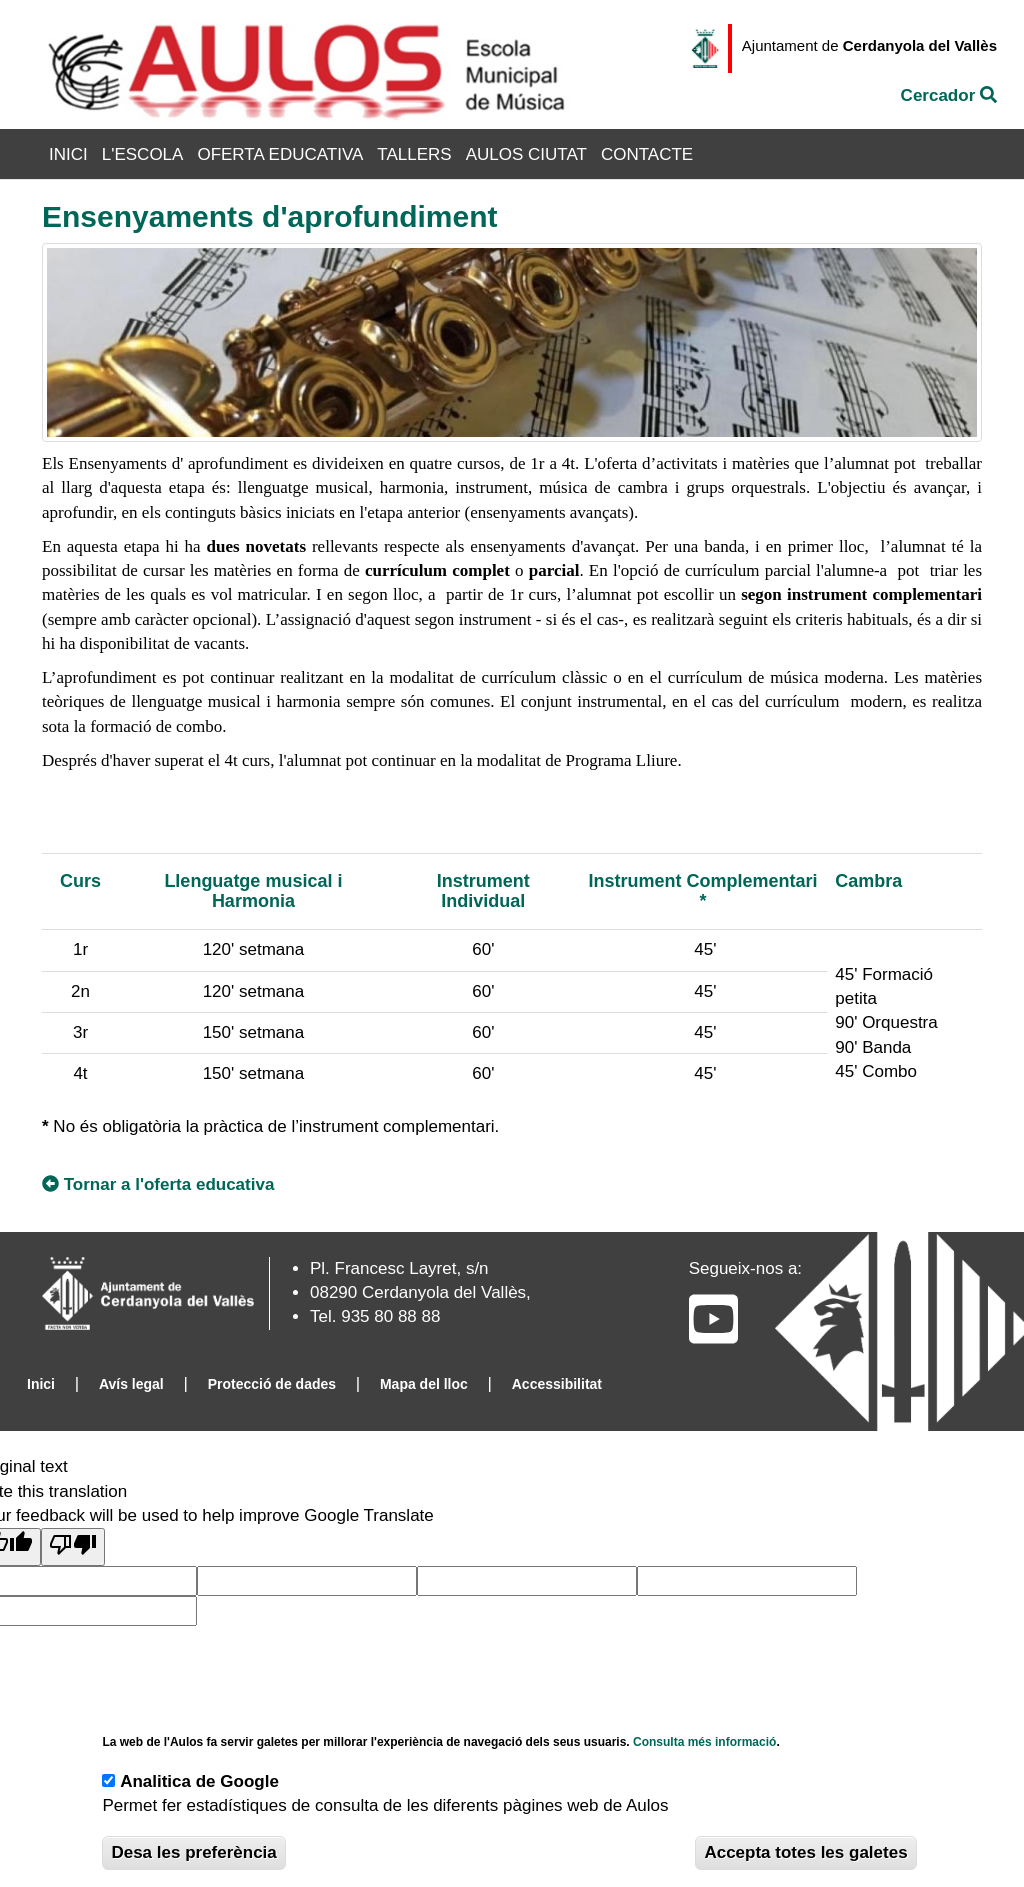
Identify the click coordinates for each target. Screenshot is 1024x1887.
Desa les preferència (193, 1852)
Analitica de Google (199, 1781)
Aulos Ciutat (526, 154)
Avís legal (131, 1384)
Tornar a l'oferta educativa (158, 1184)
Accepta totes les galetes (805, 1852)
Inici (68, 154)
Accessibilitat (557, 1384)
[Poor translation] (73, 1546)
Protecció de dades (272, 1384)
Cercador (949, 95)
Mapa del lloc (424, 1384)
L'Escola (143, 154)
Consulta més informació (704, 1742)
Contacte (647, 154)
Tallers (414, 154)
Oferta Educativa (280, 154)
